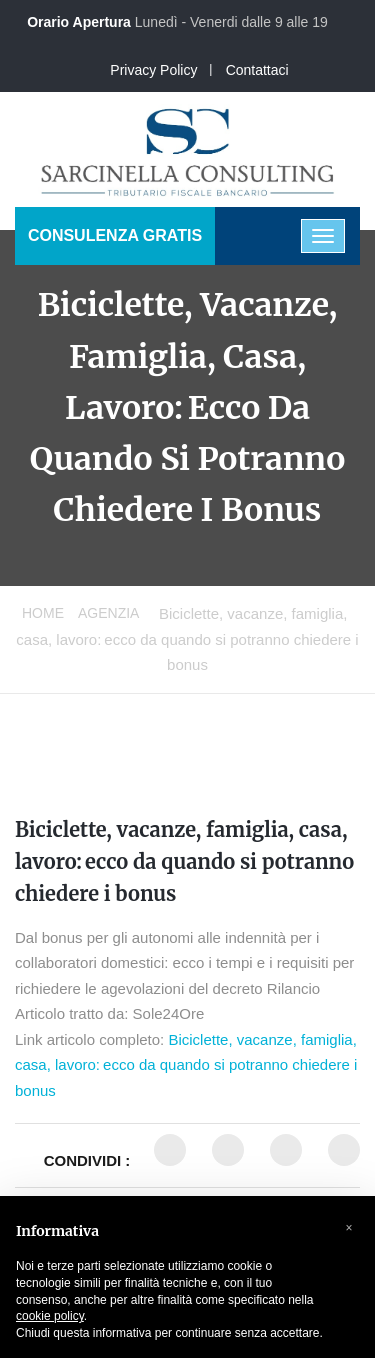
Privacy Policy (153, 70)
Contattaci (257, 70)
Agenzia (108, 613)
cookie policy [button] (50, 1316)
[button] (349, 1228)
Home (43, 613)
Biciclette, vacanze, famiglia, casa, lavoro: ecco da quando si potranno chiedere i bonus (184, 861)
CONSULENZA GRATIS (115, 235)
